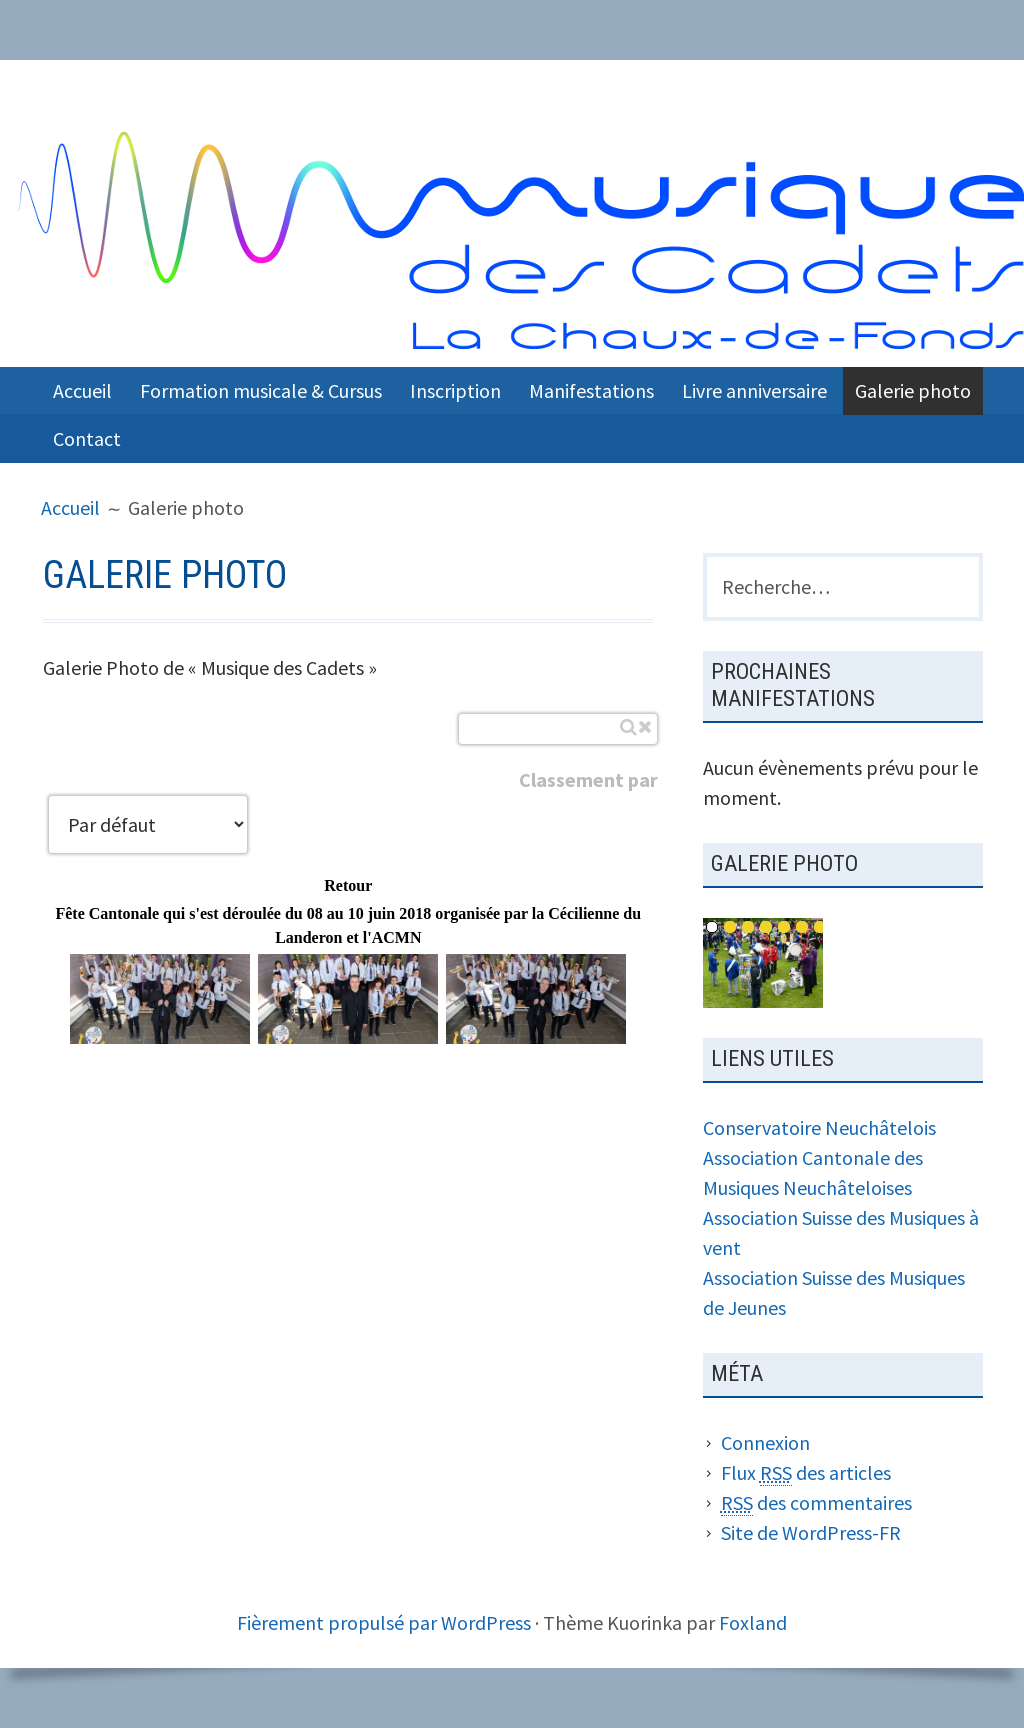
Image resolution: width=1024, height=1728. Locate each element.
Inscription (455, 390)
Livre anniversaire (754, 390)
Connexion (765, 1442)
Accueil (82, 390)
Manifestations (591, 390)
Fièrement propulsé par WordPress (384, 1622)
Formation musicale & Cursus (261, 390)
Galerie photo (913, 390)
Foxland (753, 1622)
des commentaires (816, 1503)
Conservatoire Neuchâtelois (819, 1127)
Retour (348, 885)
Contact (87, 438)
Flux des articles (806, 1473)
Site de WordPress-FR (811, 1532)
